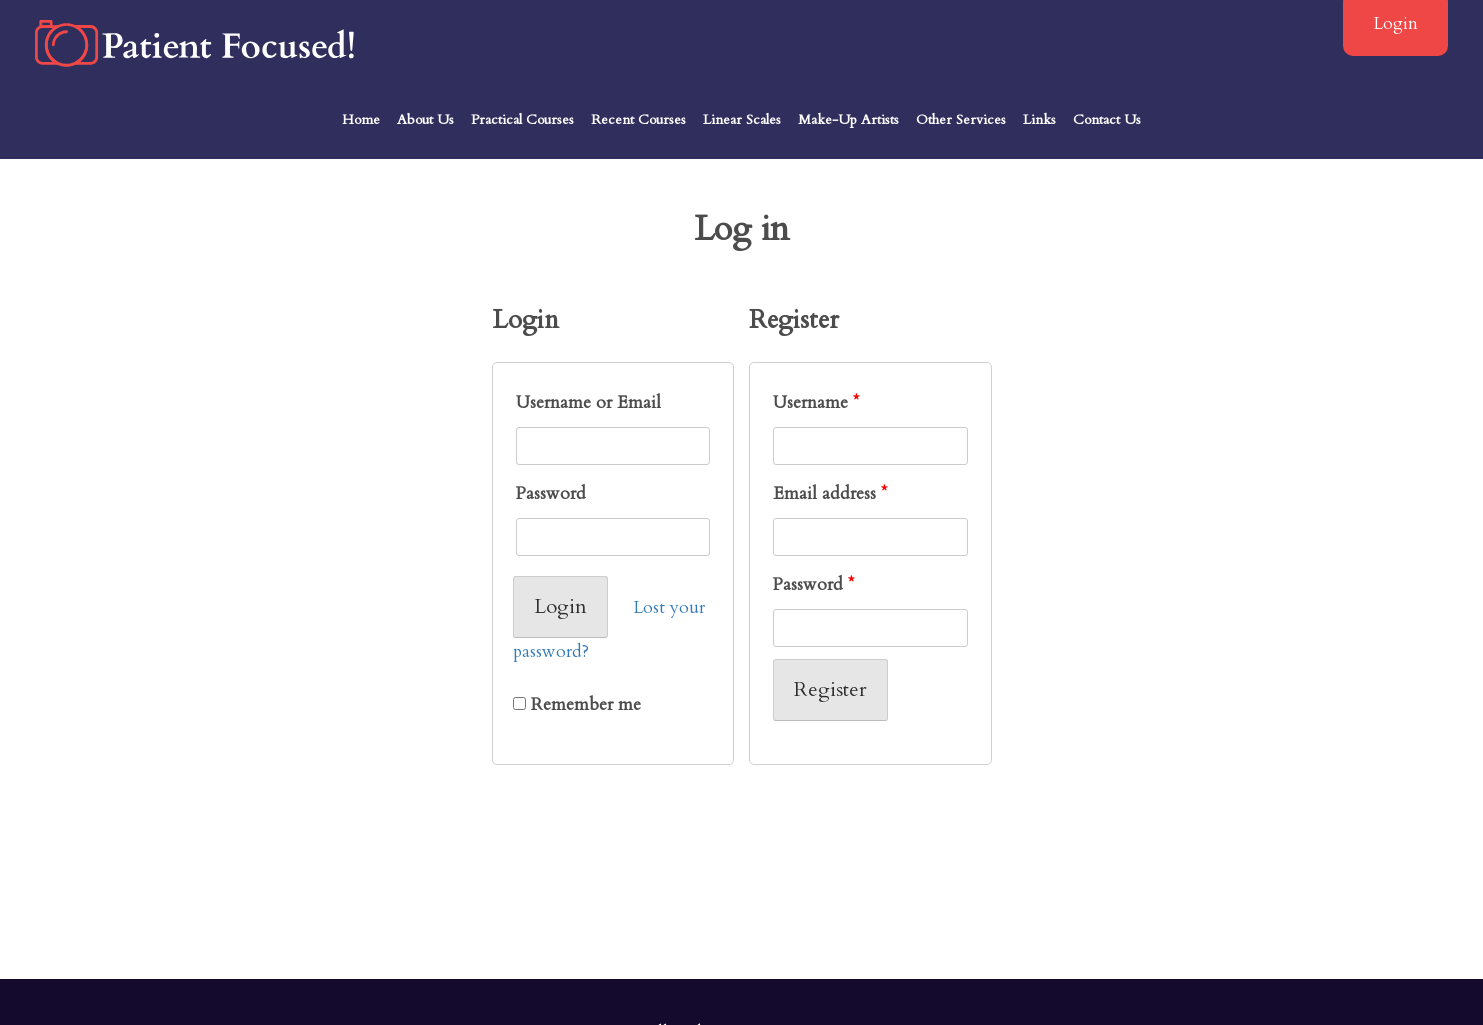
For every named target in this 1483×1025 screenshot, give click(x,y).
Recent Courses (638, 119)
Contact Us (1107, 119)
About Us (425, 119)
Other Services (961, 119)
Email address (830, 493)
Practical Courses (522, 119)
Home (361, 119)
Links (1039, 119)
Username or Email (588, 402)
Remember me (577, 704)
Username (816, 402)
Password (551, 493)
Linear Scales (742, 119)
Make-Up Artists (848, 119)
